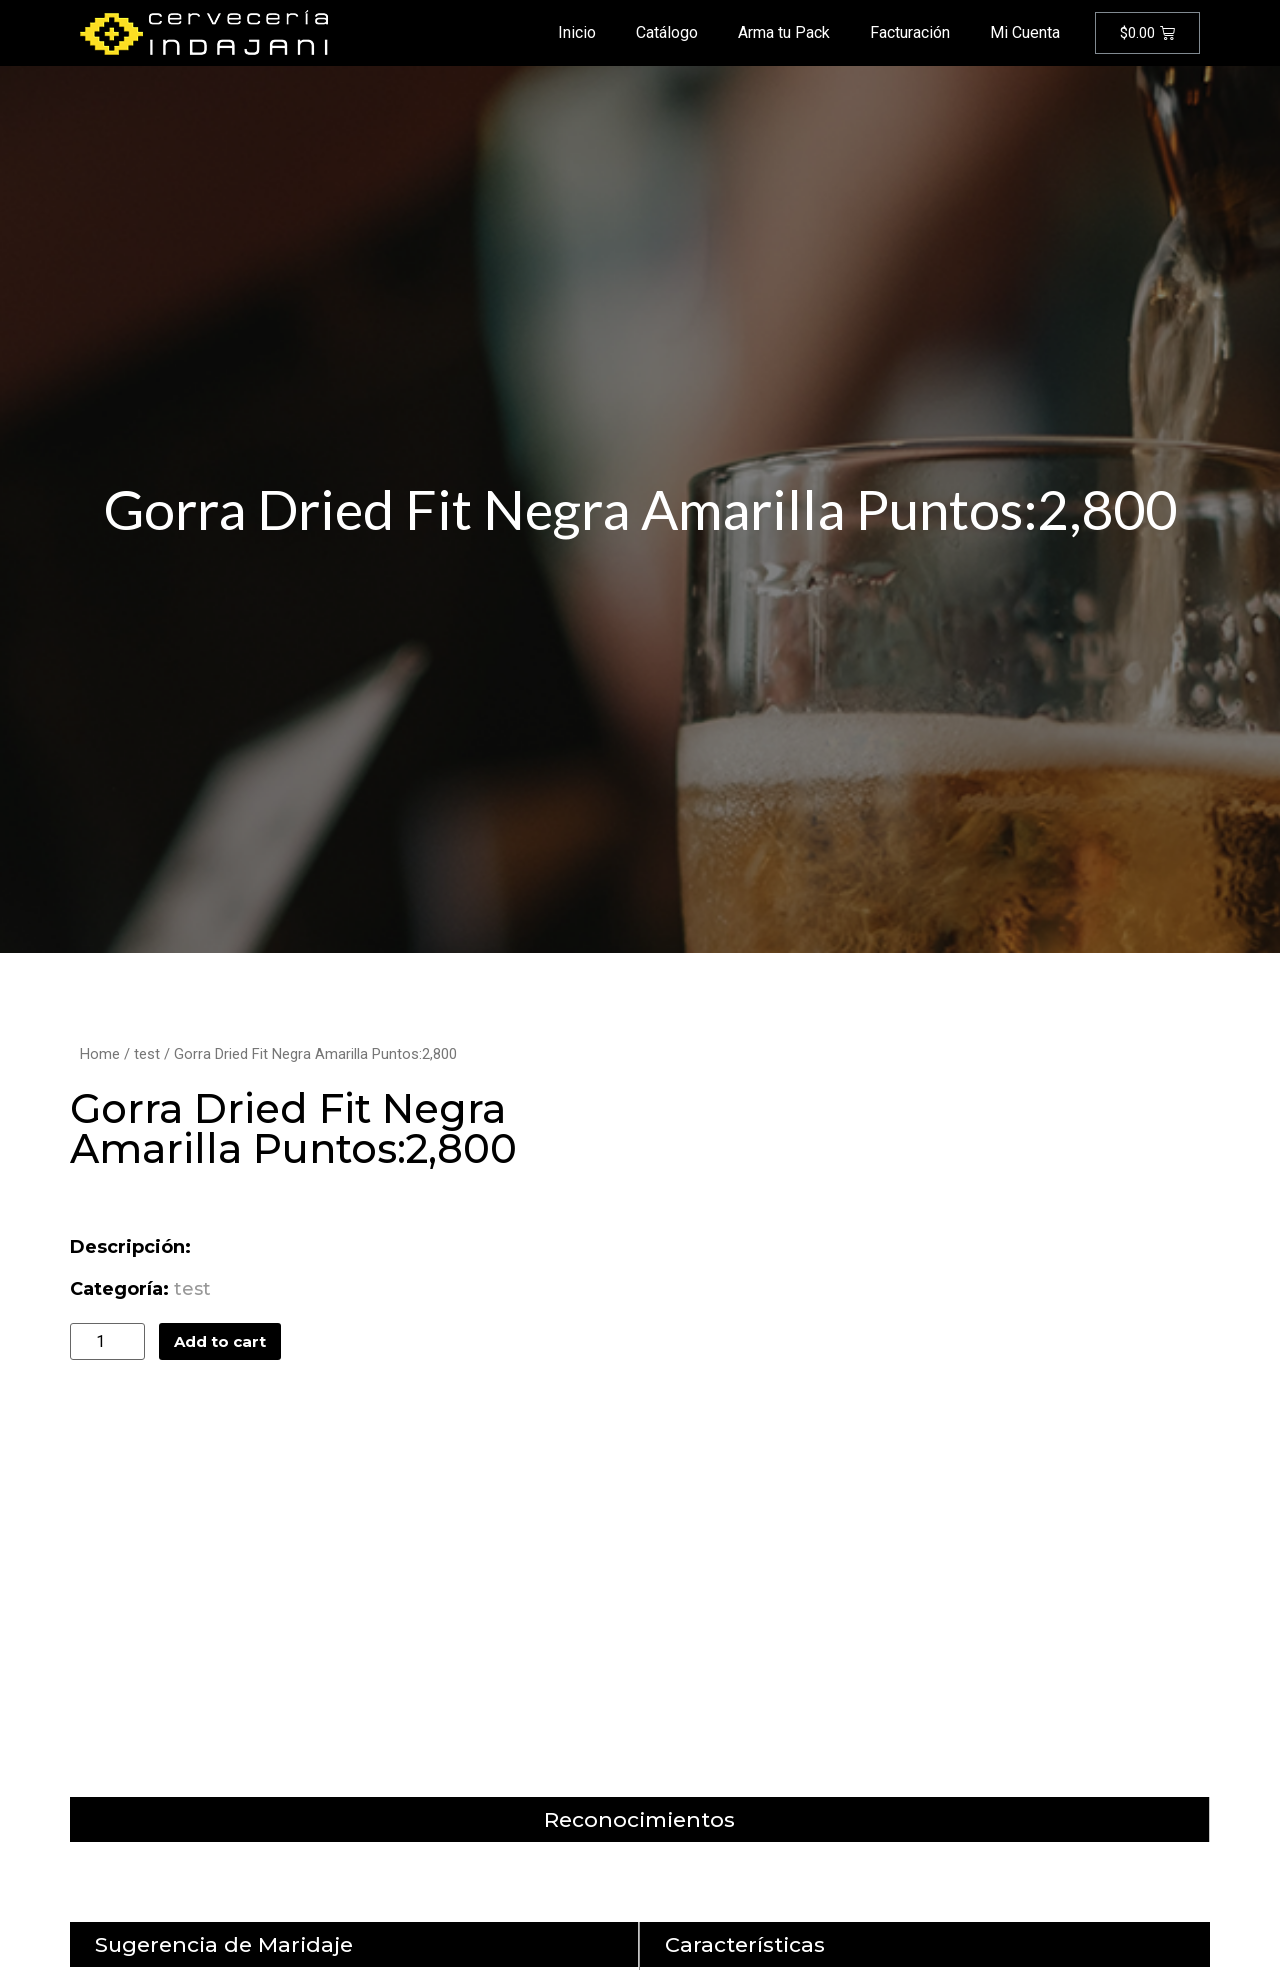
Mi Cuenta (1025, 32)
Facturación (910, 32)
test (147, 1054)
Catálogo (667, 32)
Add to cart (220, 1341)
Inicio (577, 32)
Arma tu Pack (784, 32)
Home (100, 1054)
